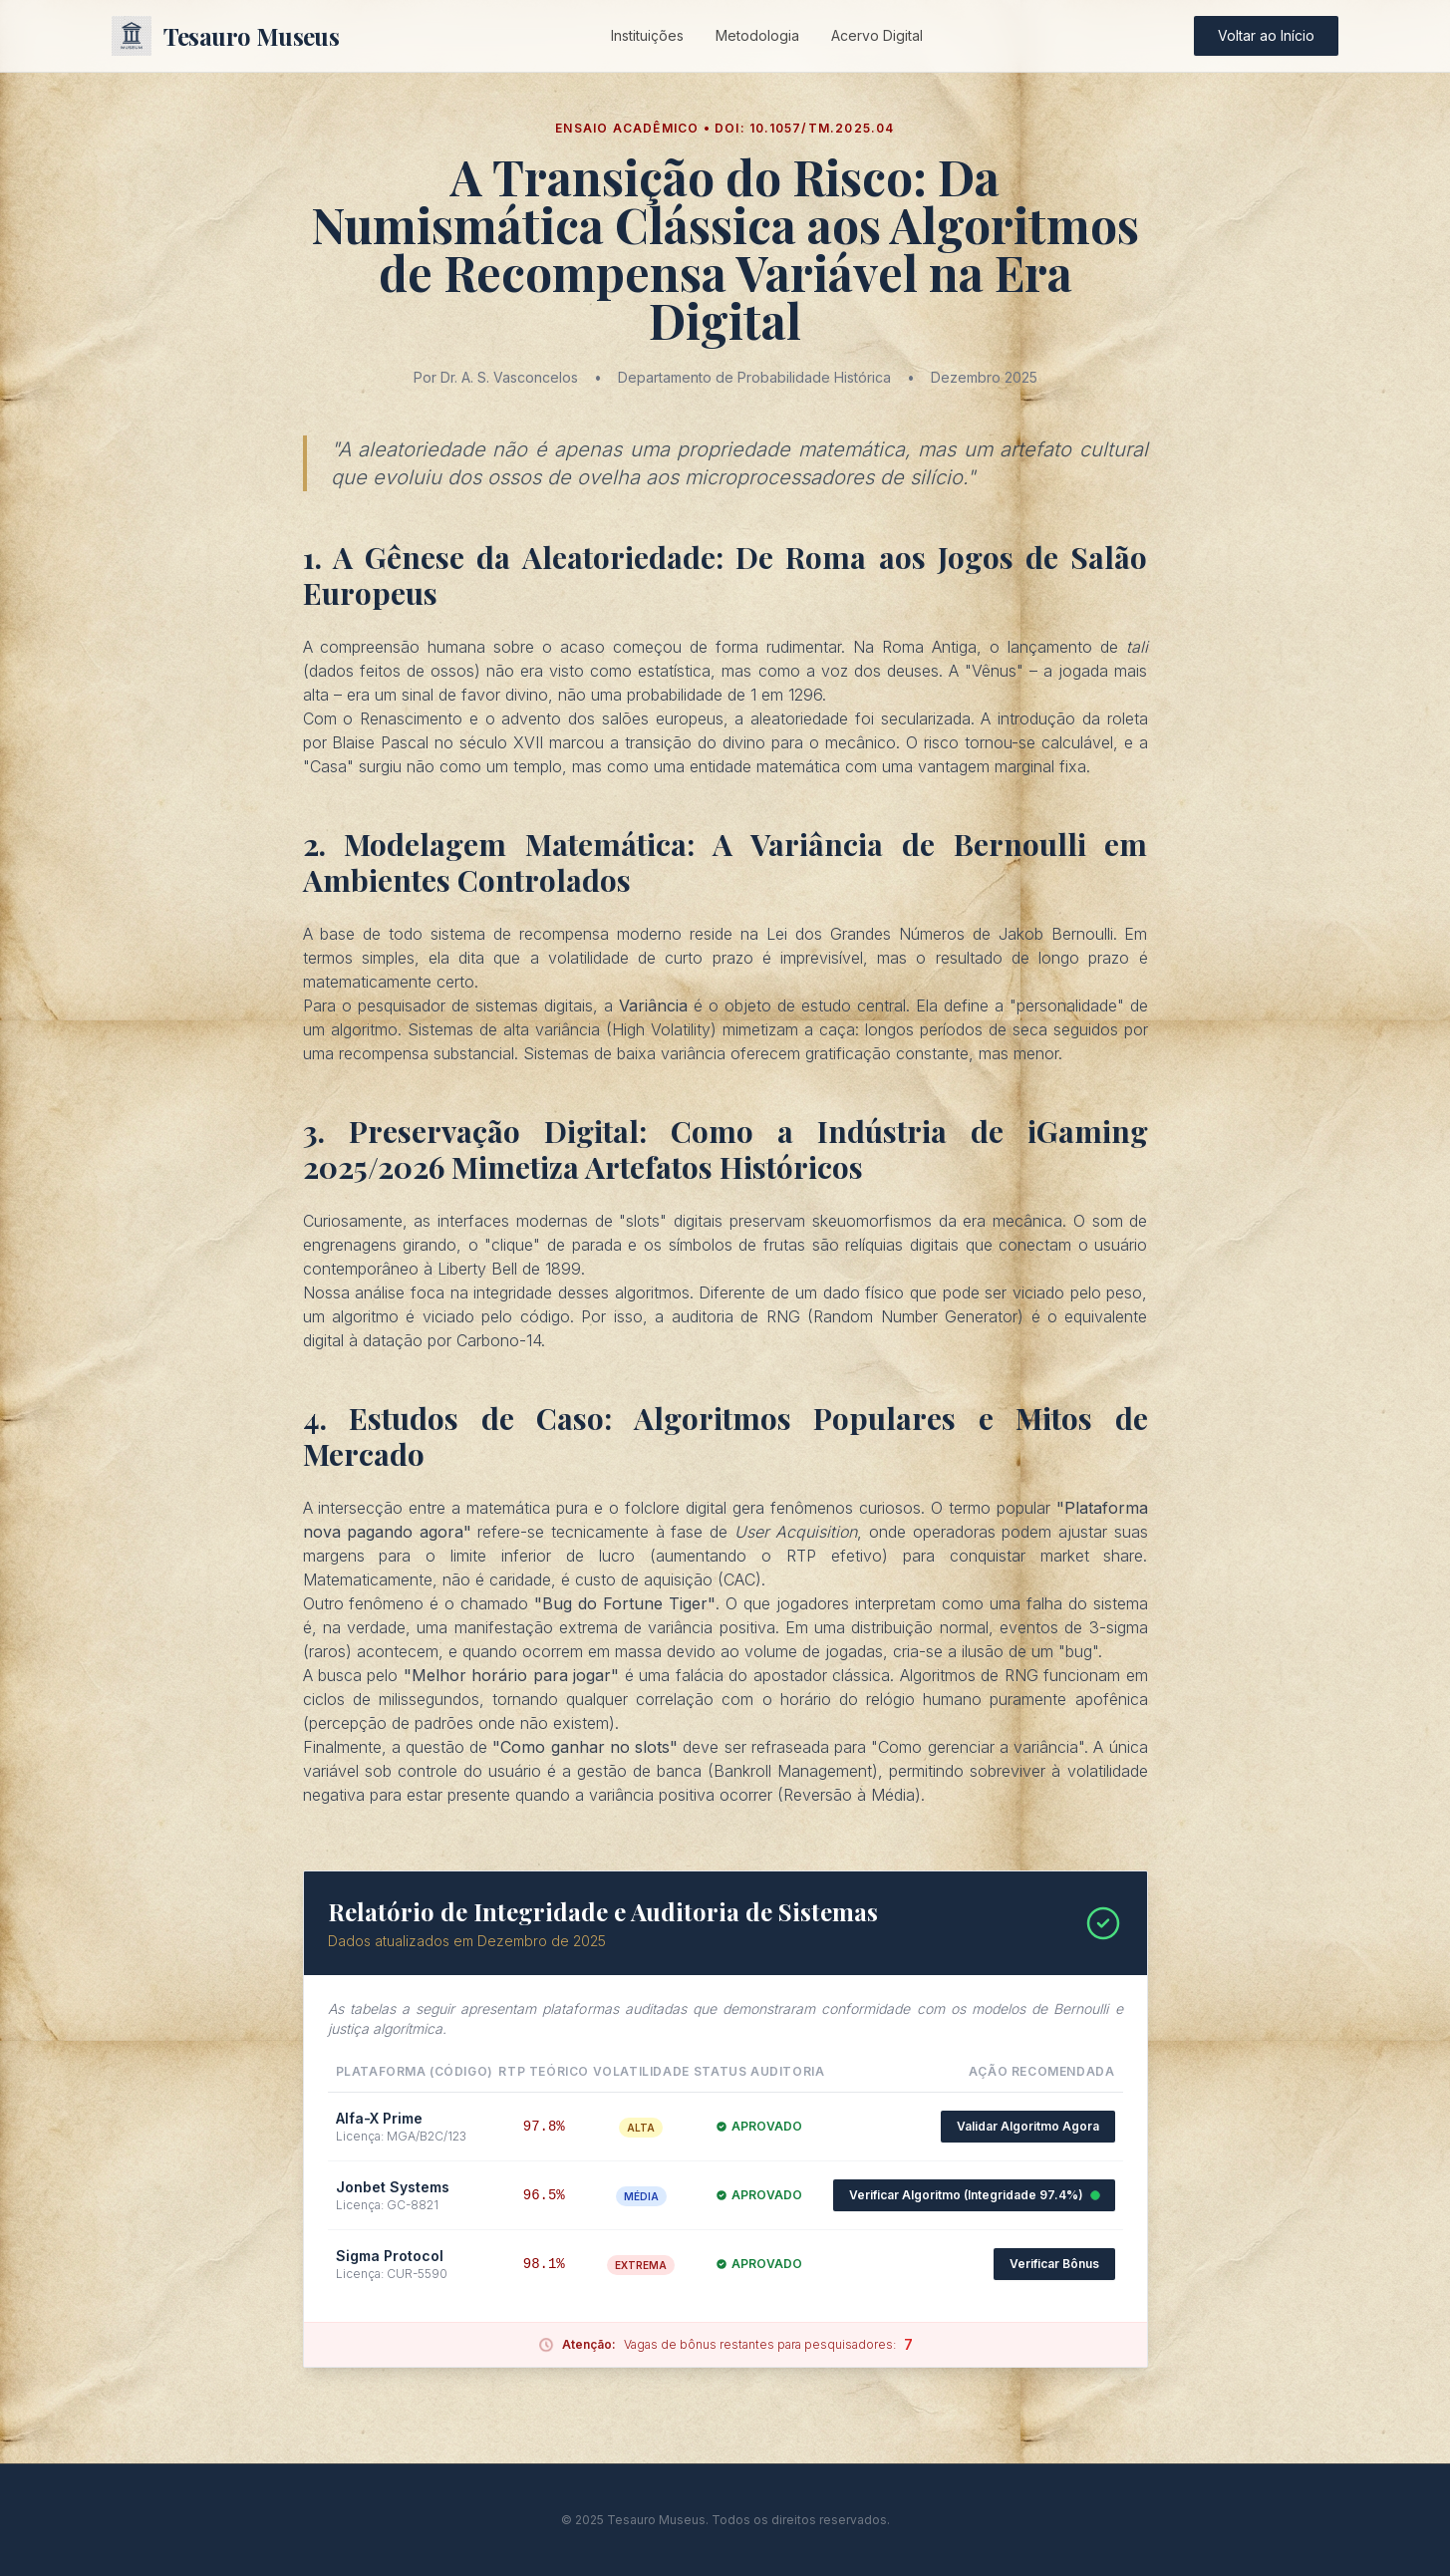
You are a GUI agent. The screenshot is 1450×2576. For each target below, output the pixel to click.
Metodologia (757, 35)
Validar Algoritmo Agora (1028, 2126)
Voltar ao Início (1266, 35)
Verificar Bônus (1054, 2263)
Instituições (647, 35)
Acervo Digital (877, 35)
